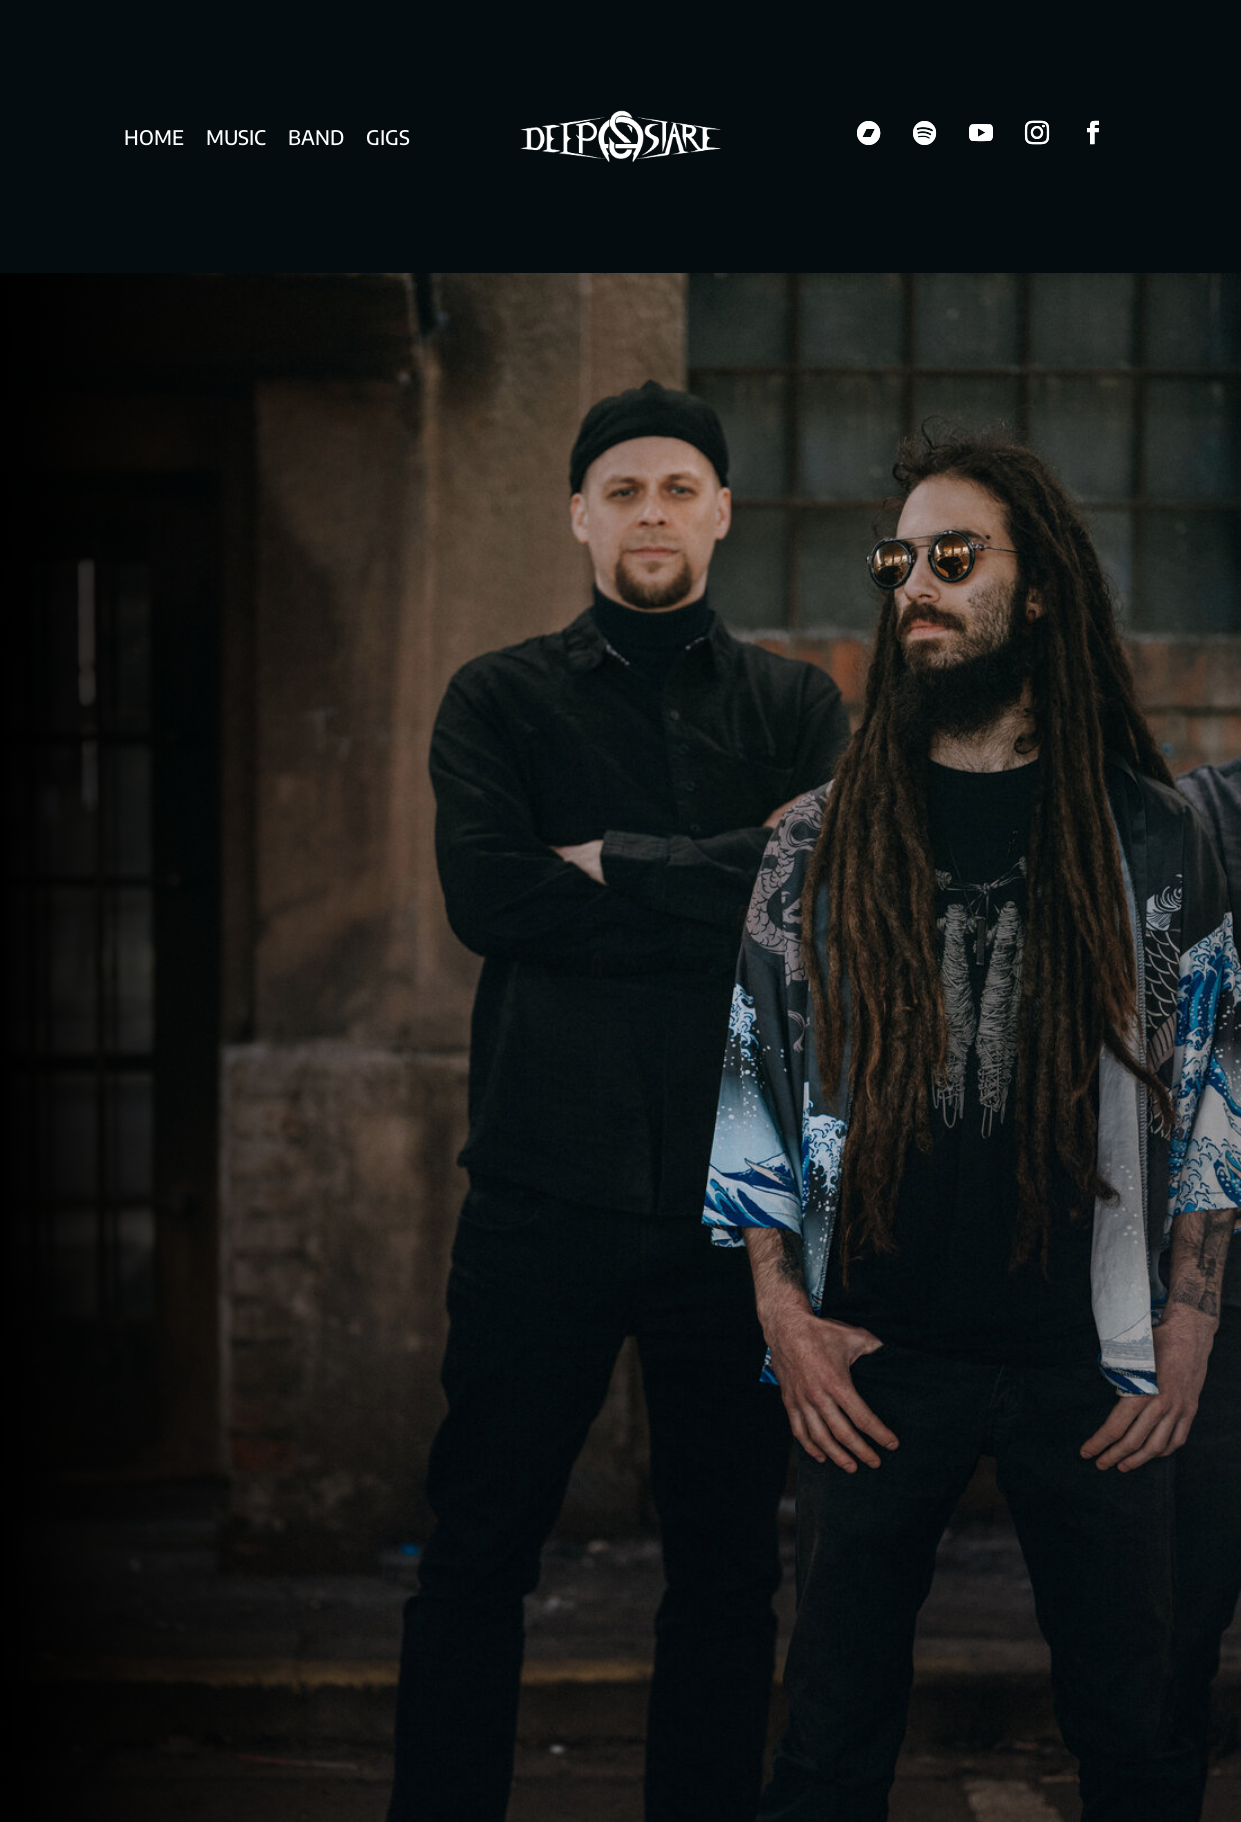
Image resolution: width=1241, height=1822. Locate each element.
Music (236, 139)
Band (316, 139)
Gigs (388, 139)
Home (154, 139)
